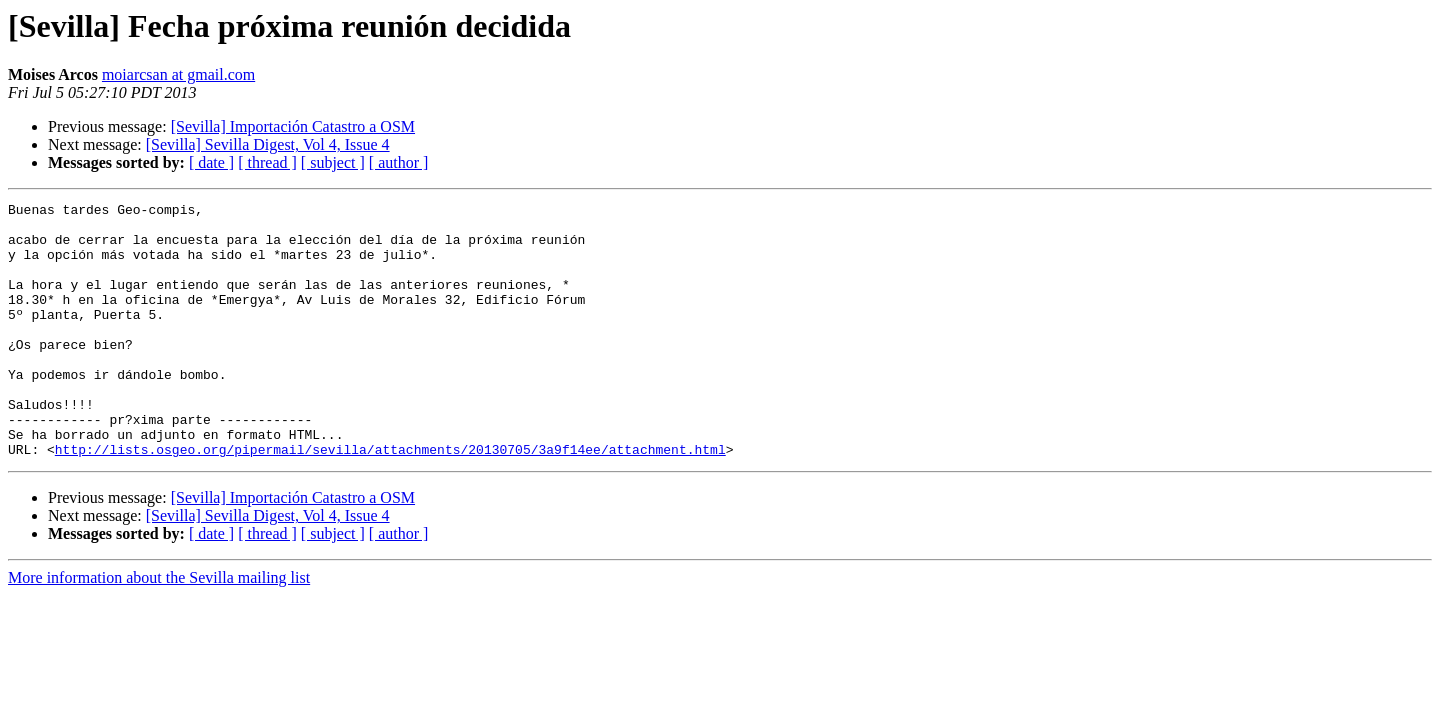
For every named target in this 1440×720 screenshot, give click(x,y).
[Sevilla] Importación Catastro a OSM (293, 126)
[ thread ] (267, 162)
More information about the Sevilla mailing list (159, 628)
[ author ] (399, 162)
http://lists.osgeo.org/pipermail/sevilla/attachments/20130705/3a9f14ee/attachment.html (390, 500)
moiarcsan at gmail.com (178, 74)
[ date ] (211, 162)
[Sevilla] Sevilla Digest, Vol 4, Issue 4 (268, 144)
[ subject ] (333, 162)
